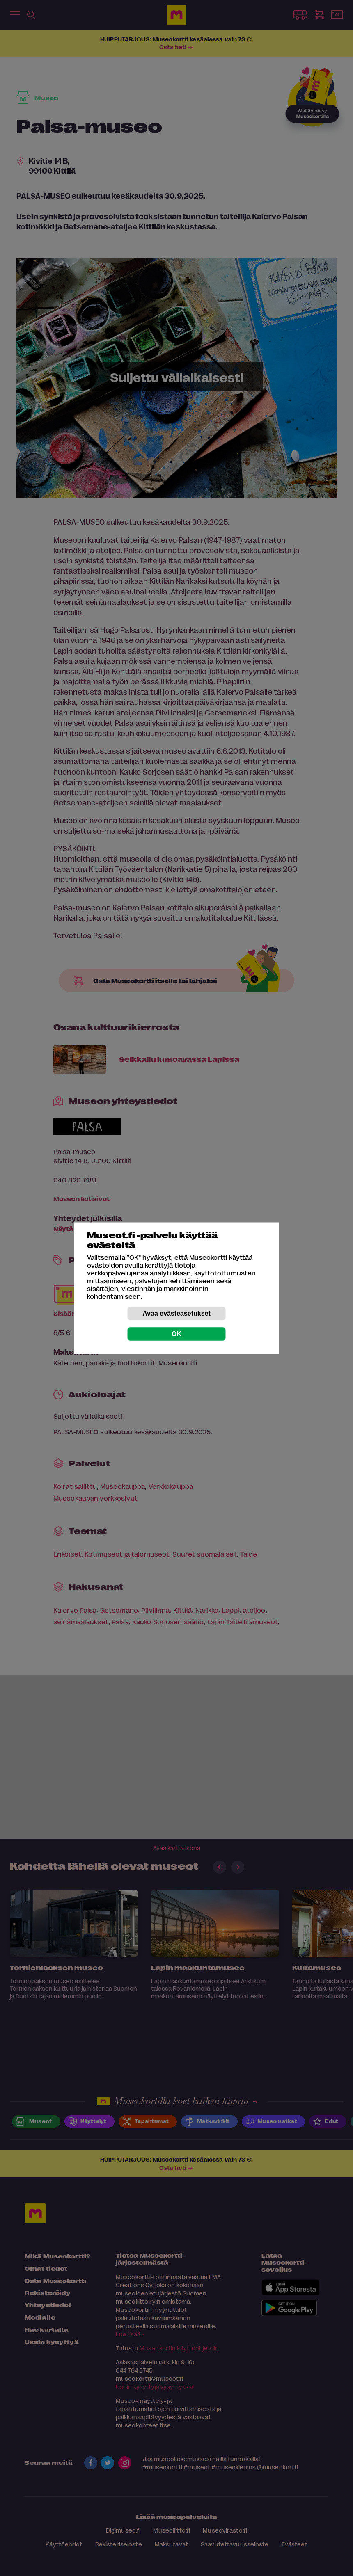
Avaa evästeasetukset (176, 1313)
